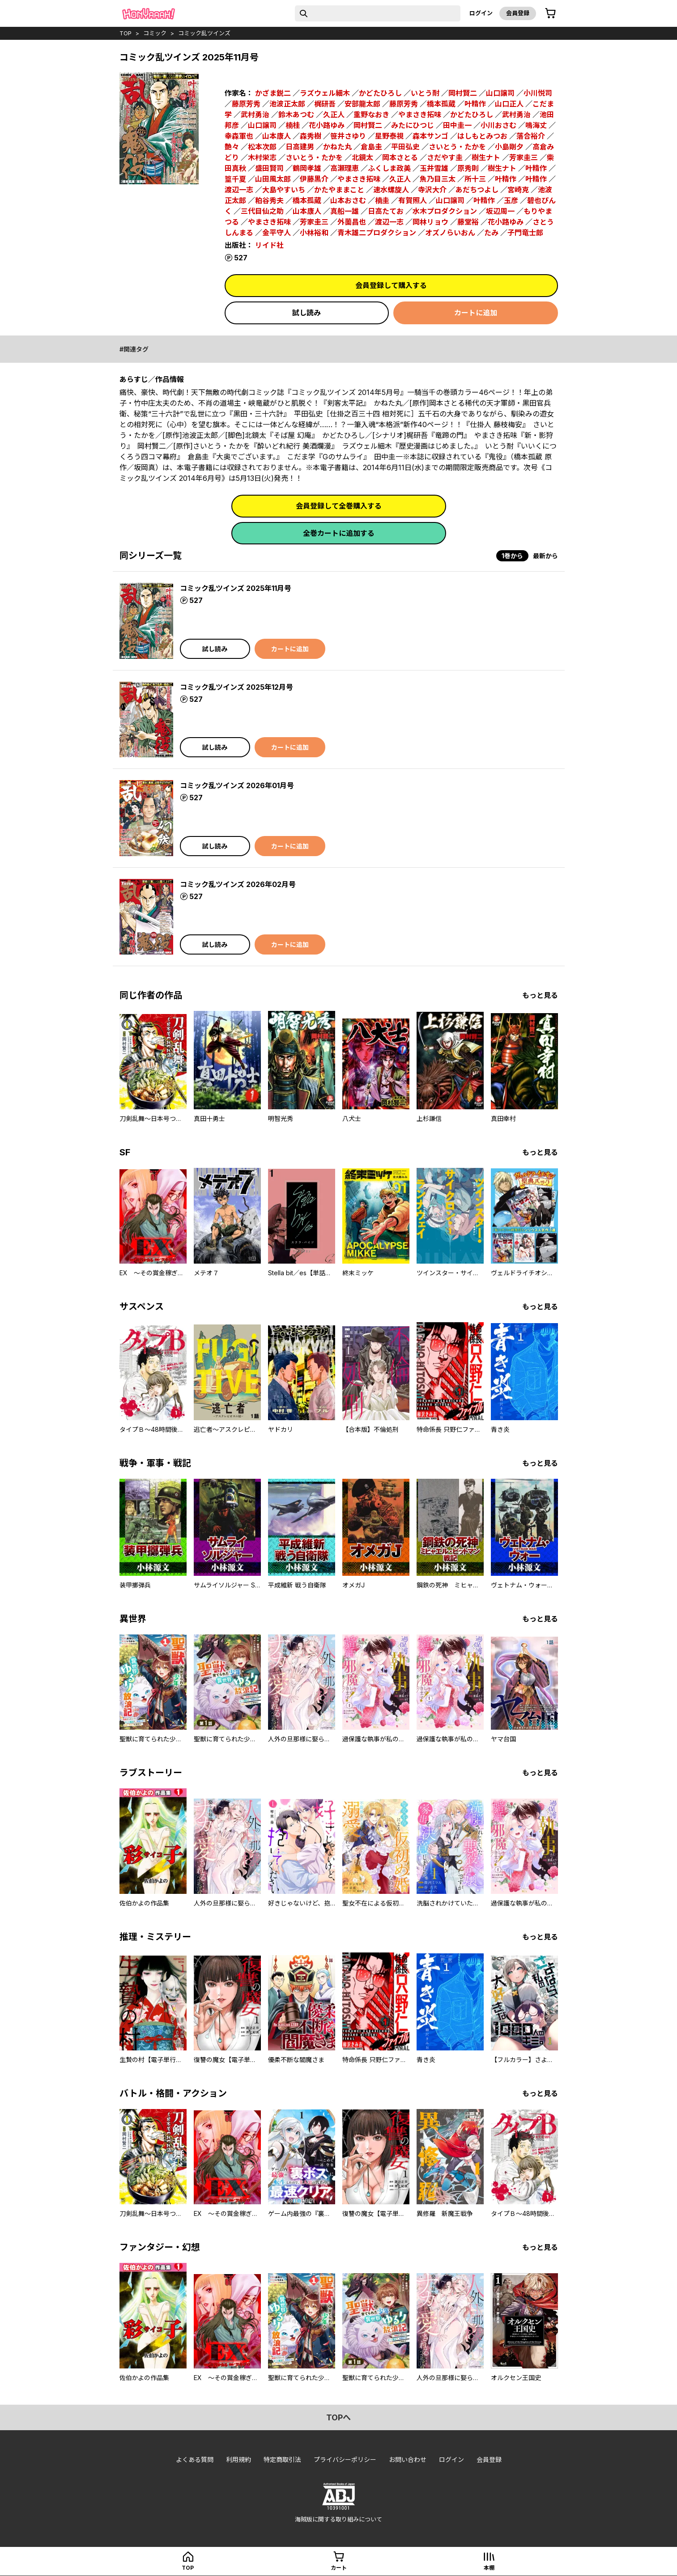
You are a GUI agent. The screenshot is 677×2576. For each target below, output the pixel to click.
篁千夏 (235, 178)
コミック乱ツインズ (204, 33)
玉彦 (511, 200)
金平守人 (276, 232)
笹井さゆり (348, 136)
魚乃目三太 (438, 178)
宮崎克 (518, 189)
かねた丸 (337, 146)
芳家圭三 (523, 157)
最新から (545, 556)
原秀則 (468, 168)
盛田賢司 (269, 168)
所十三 (475, 178)
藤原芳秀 (246, 103)
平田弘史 (405, 146)
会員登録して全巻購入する (339, 505)
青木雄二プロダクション (376, 232)
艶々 (232, 146)
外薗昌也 (351, 221)
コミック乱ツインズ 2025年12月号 (236, 687)
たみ (491, 232)
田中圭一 (457, 125)
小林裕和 (314, 232)
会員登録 (517, 13)
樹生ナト (486, 157)
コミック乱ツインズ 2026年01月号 (237, 785)
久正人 (334, 114)
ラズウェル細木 (325, 93)
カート (339, 2567)
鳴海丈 (536, 125)
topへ (338, 2417)
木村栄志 (262, 157)
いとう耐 (425, 93)
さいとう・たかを (457, 146)
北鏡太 (362, 157)
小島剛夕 (509, 146)
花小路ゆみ (327, 125)
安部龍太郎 (362, 103)
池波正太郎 (287, 103)
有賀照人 (412, 200)
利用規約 (238, 2459)
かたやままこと (339, 189)
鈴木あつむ (296, 114)
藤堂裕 (468, 221)
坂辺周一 (500, 211)
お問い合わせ (407, 2459)
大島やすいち (283, 189)
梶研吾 (325, 103)
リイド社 (269, 245)
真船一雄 (344, 211)
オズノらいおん (450, 232)
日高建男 (299, 146)
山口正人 (509, 103)
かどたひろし (380, 93)
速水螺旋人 (391, 189)
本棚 (489, 2567)
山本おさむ (348, 200)
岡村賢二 (462, 93)
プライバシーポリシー (345, 2459)
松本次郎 (262, 146)
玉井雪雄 (434, 168)
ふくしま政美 (389, 168)
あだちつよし (477, 189)
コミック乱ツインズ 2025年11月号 (235, 588)
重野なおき (371, 114)
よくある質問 (194, 2459)
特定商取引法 (282, 2459)
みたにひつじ (412, 125)
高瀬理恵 (344, 168)
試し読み (306, 312)
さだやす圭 (445, 157)
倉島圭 (371, 146)
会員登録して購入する (391, 285)
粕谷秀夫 (269, 200)
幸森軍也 (239, 136)
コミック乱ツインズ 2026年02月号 (238, 884)
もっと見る (540, 995)
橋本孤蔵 (441, 103)
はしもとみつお (482, 136)
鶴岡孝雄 (307, 168)
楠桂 (292, 125)
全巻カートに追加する (339, 533)
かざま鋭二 (273, 93)
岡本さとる (400, 157)
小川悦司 (538, 93)
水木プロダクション (445, 211)
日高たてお (386, 211)
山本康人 (276, 136)
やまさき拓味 (419, 114)
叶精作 (475, 103)
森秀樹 (310, 136)
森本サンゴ (430, 136)
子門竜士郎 (525, 232)
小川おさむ (498, 125)
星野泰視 (389, 136)
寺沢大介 (432, 189)
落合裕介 (530, 136)
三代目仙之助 (262, 211)
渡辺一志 (239, 189)
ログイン (481, 13)
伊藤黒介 (314, 178)
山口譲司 (500, 93)
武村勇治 (255, 114)
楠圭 (382, 200)
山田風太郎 (273, 178)
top (125, 33)
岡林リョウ (430, 221)
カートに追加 (475, 312)
